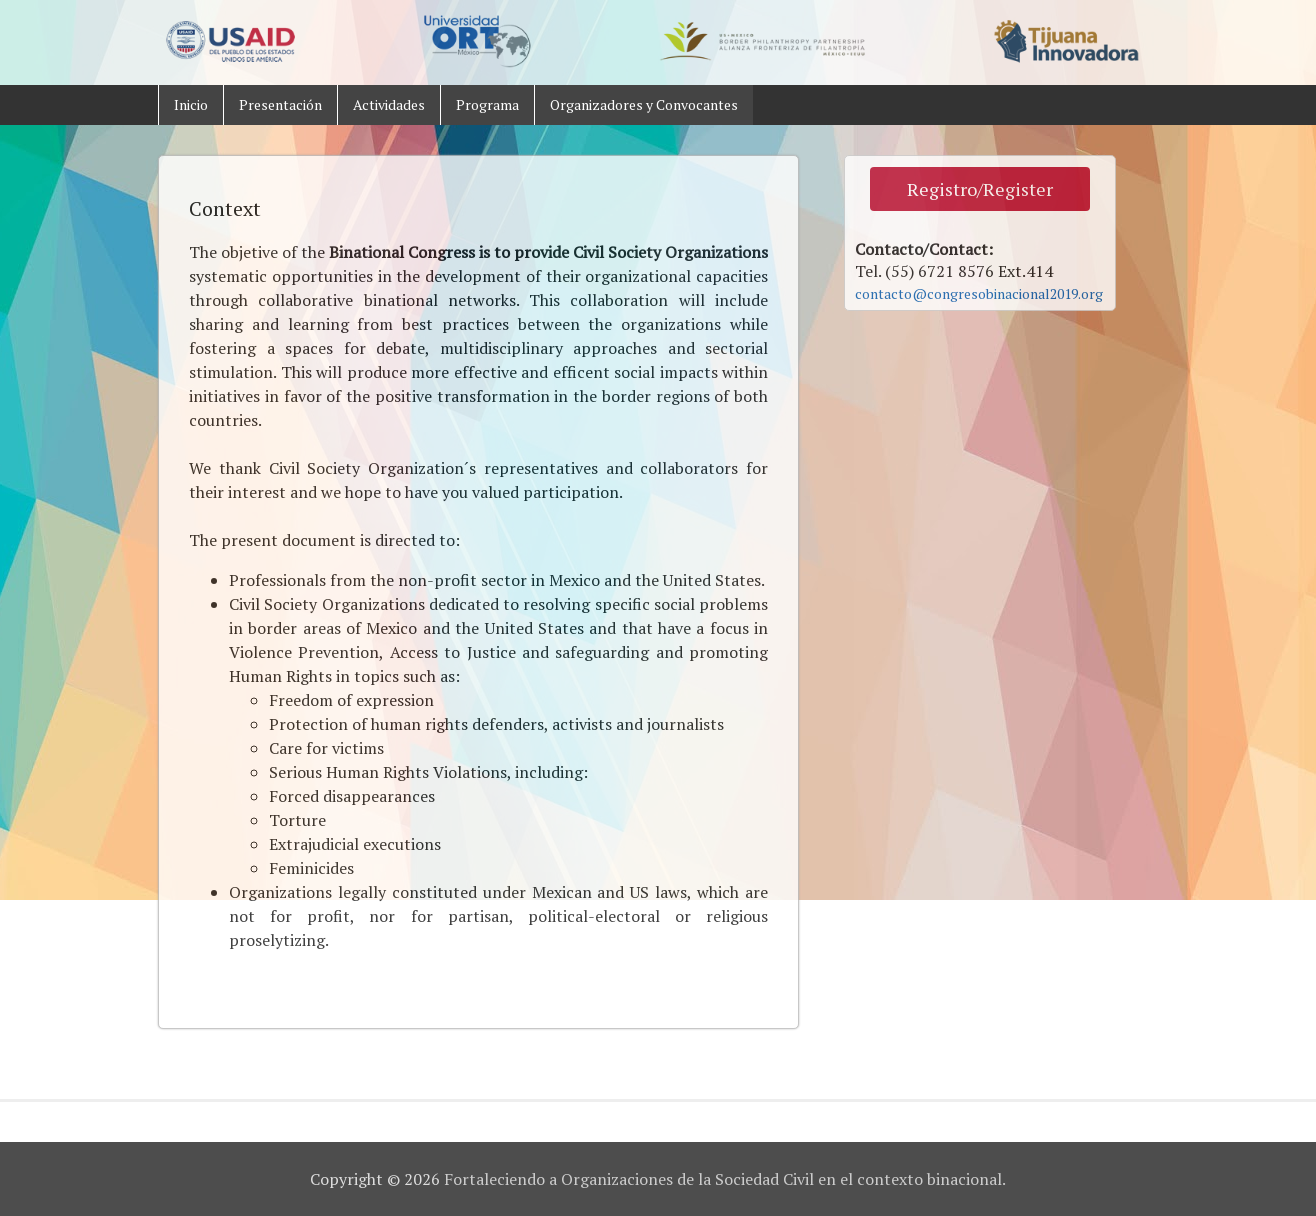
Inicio (191, 104)
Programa (487, 104)
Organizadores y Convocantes (644, 104)
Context (225, 208)
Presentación (280, 104)
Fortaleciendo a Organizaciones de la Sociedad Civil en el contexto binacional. (725, 1179)
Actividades (389, 104)
